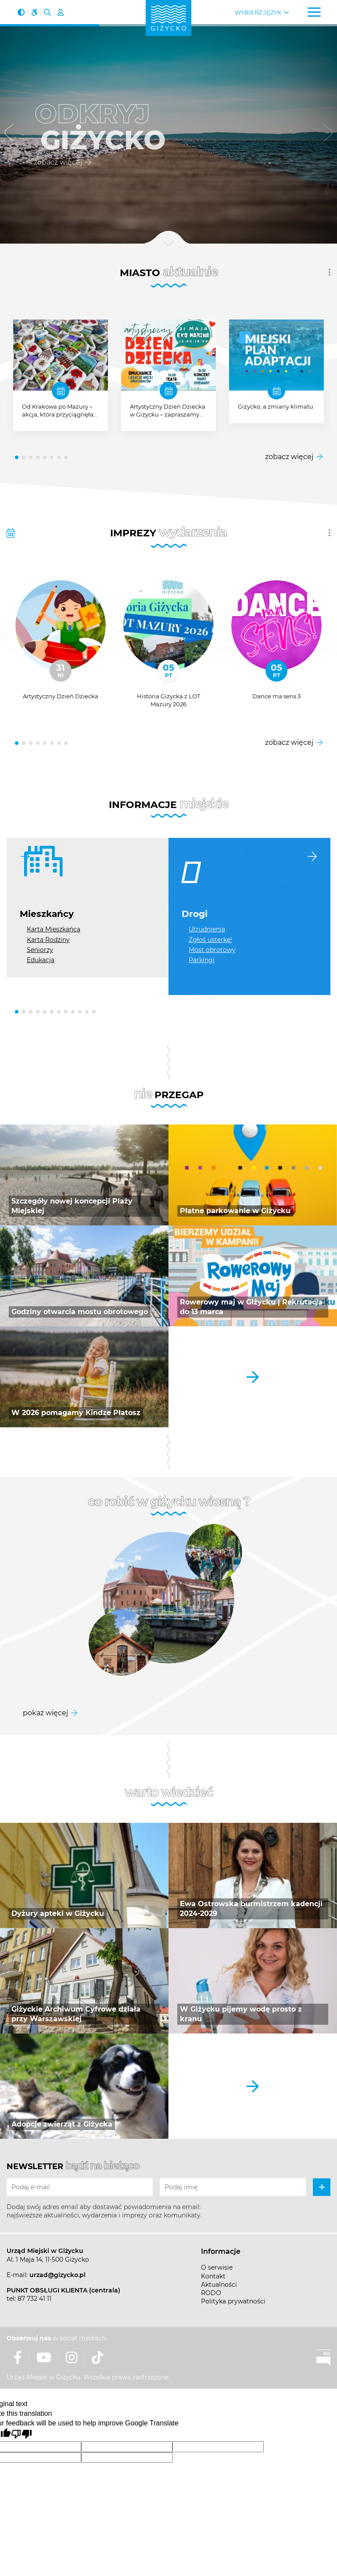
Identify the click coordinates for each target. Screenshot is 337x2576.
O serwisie (217, 2267)
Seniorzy (40, 950)
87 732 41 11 (34, 2299)
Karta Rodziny (48, 940)
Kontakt (213, 2276)
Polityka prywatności (233, 2301)
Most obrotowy (212, 950)
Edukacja (40, 960)
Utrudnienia (207, 929)
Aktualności (219, 2285)
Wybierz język (258, 12)
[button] (9, 134)
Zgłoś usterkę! (210, 940)
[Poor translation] (21, 2434)
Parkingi (202, 960)
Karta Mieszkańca (53, 929)
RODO (211, 2293)
